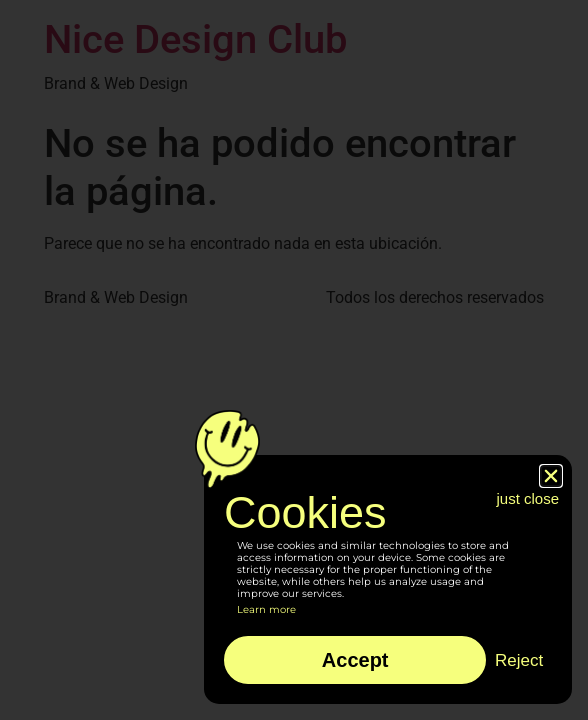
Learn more (266, 609)
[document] (294, 360)
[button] (551, 476)
